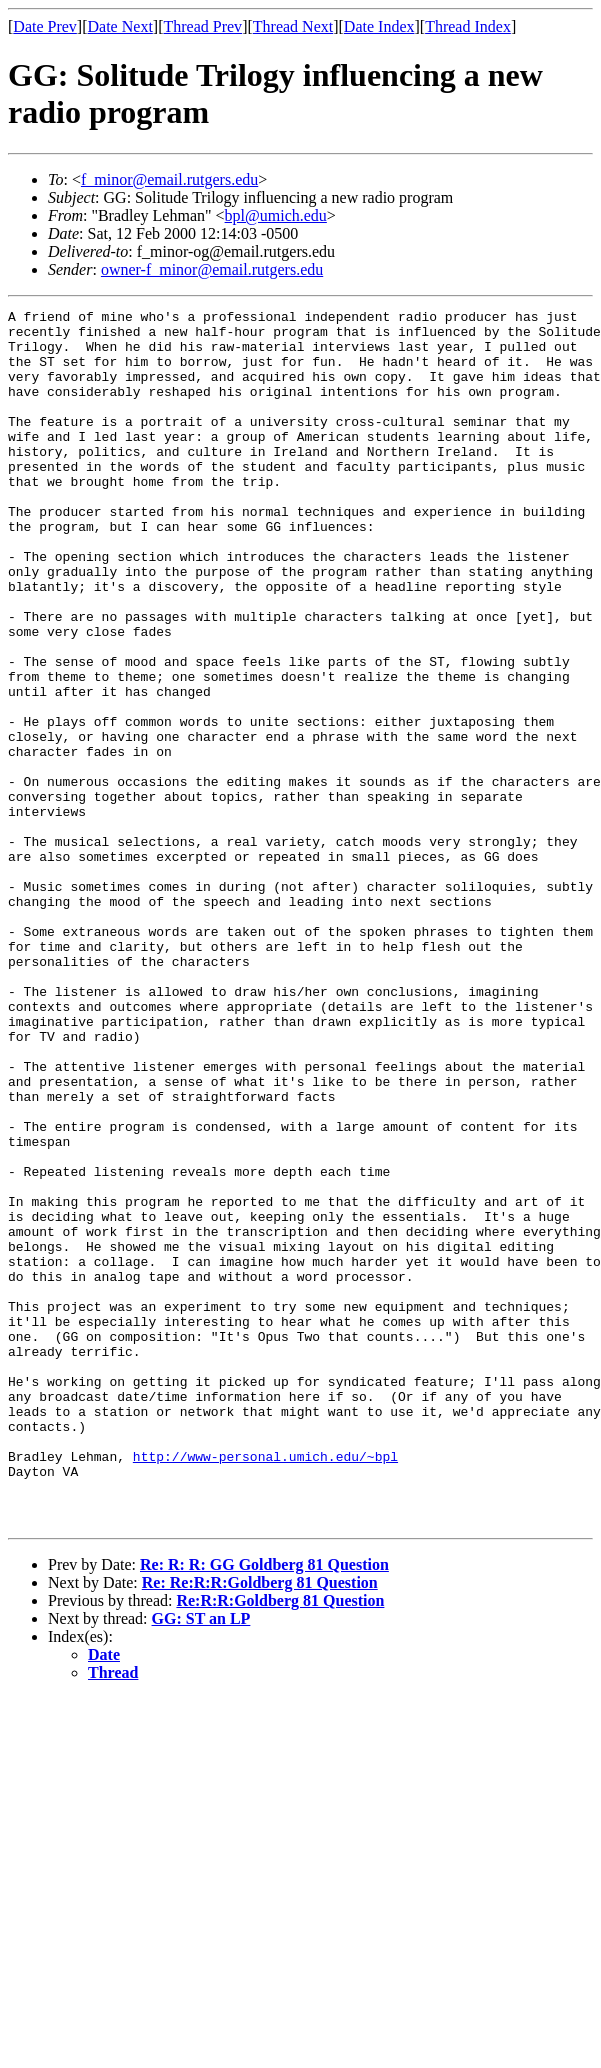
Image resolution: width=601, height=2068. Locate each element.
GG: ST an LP (201, 1861)
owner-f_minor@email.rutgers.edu (212, 269)
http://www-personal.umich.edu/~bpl (265, 1687)
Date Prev (45, 26)
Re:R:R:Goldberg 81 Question (280, 1843)
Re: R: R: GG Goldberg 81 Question (264, 1807)
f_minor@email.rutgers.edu (169, 179)
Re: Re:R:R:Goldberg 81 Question (260, 1825)
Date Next (120, 26)
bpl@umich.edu (276, 215)
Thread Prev (202, 26)
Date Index (379, 26)
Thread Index (468, 26)
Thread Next (293, 26)
